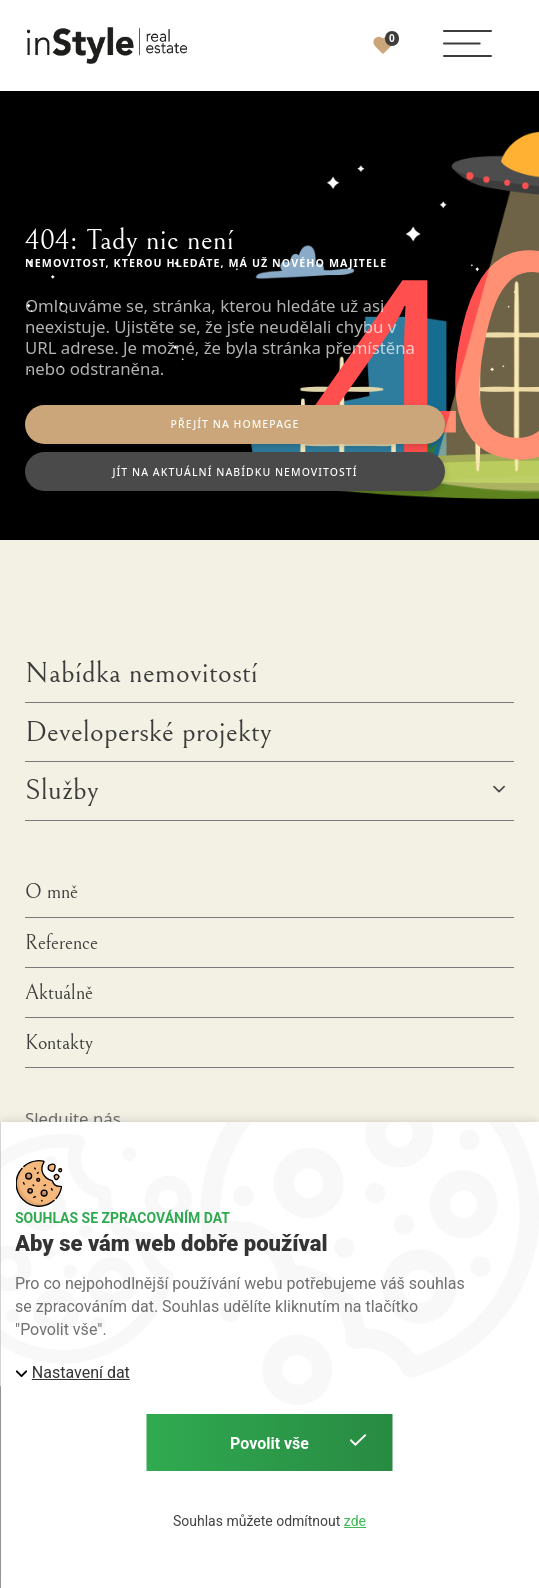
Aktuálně (59, 993)
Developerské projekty (148, 732)
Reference (61, 943)
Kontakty (59, 1043)
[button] (468, 44)
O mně (51, 892)
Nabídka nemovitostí (141, 673)
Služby (62, 790)
